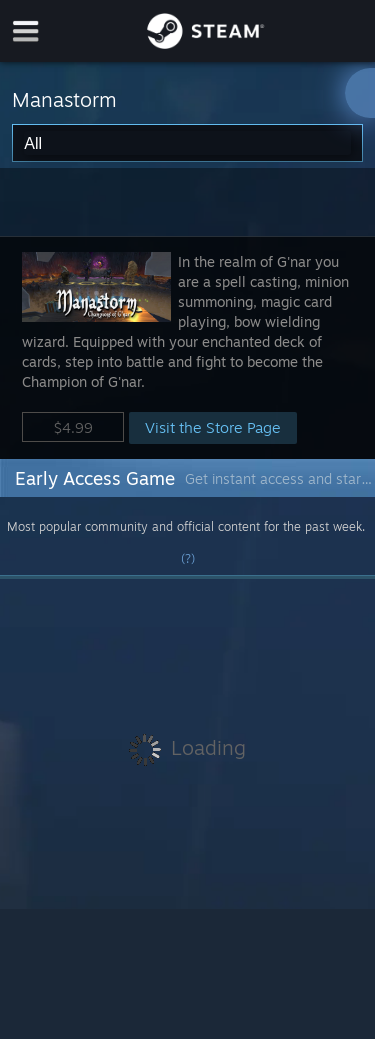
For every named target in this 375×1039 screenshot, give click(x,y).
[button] (187, 347)
